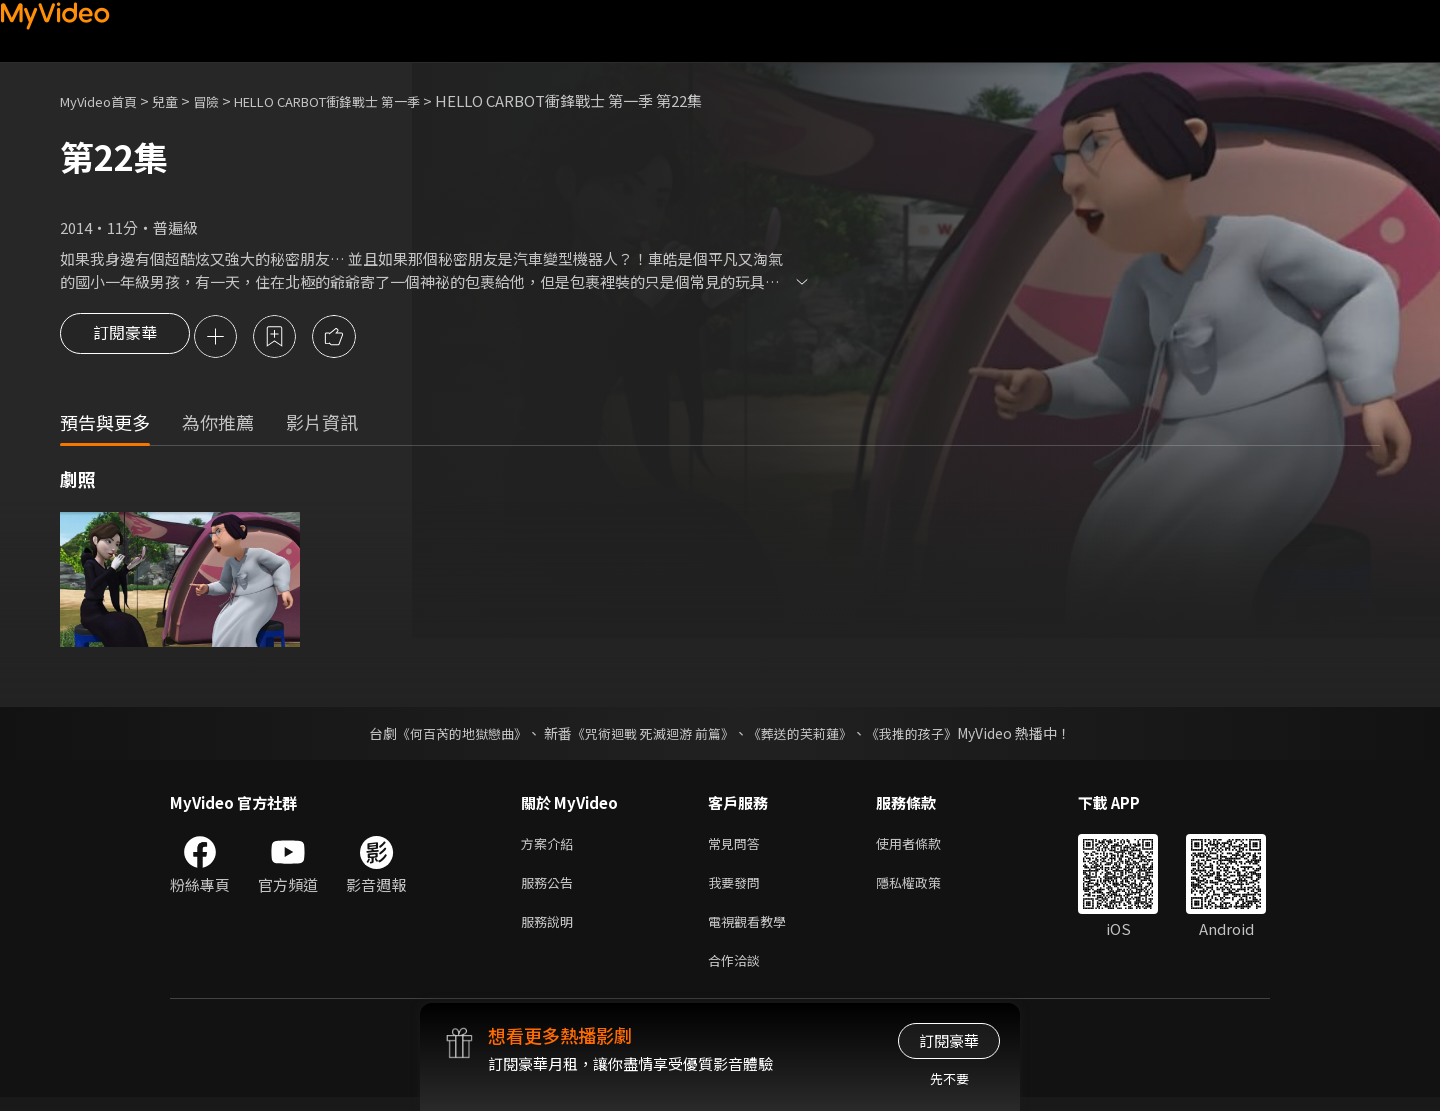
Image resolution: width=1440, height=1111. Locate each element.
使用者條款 (925, 846)
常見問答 (738, 846)
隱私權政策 (925, 888)
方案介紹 (551, 846)
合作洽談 (738, 972)
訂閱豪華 (125, 338)
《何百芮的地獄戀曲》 (449, 735)
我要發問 (738, 888)
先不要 (949, 1078)
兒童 (181, 100)
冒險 (226, 100)
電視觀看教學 (753, 930)
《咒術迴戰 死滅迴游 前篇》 (651, 735)
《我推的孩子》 (927, 735)
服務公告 (551, 888)
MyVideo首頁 (105, 100)
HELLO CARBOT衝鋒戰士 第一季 (365, 100)
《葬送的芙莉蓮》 (808, 735)
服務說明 (551, 930)
